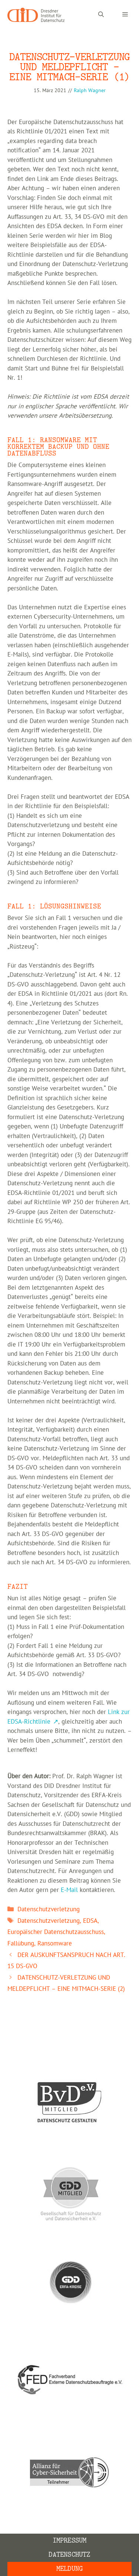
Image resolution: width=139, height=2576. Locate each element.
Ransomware (54, 1943)
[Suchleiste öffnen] (101, 15)
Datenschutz (69, 2555)
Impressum (70, 2540)
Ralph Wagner (90, 90)
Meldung (69, 2569)
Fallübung (20, 1943)
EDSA (90, 1921)
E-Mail (69, 1890)
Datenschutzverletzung (48, 1909)
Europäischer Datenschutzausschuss (55, 1932)
